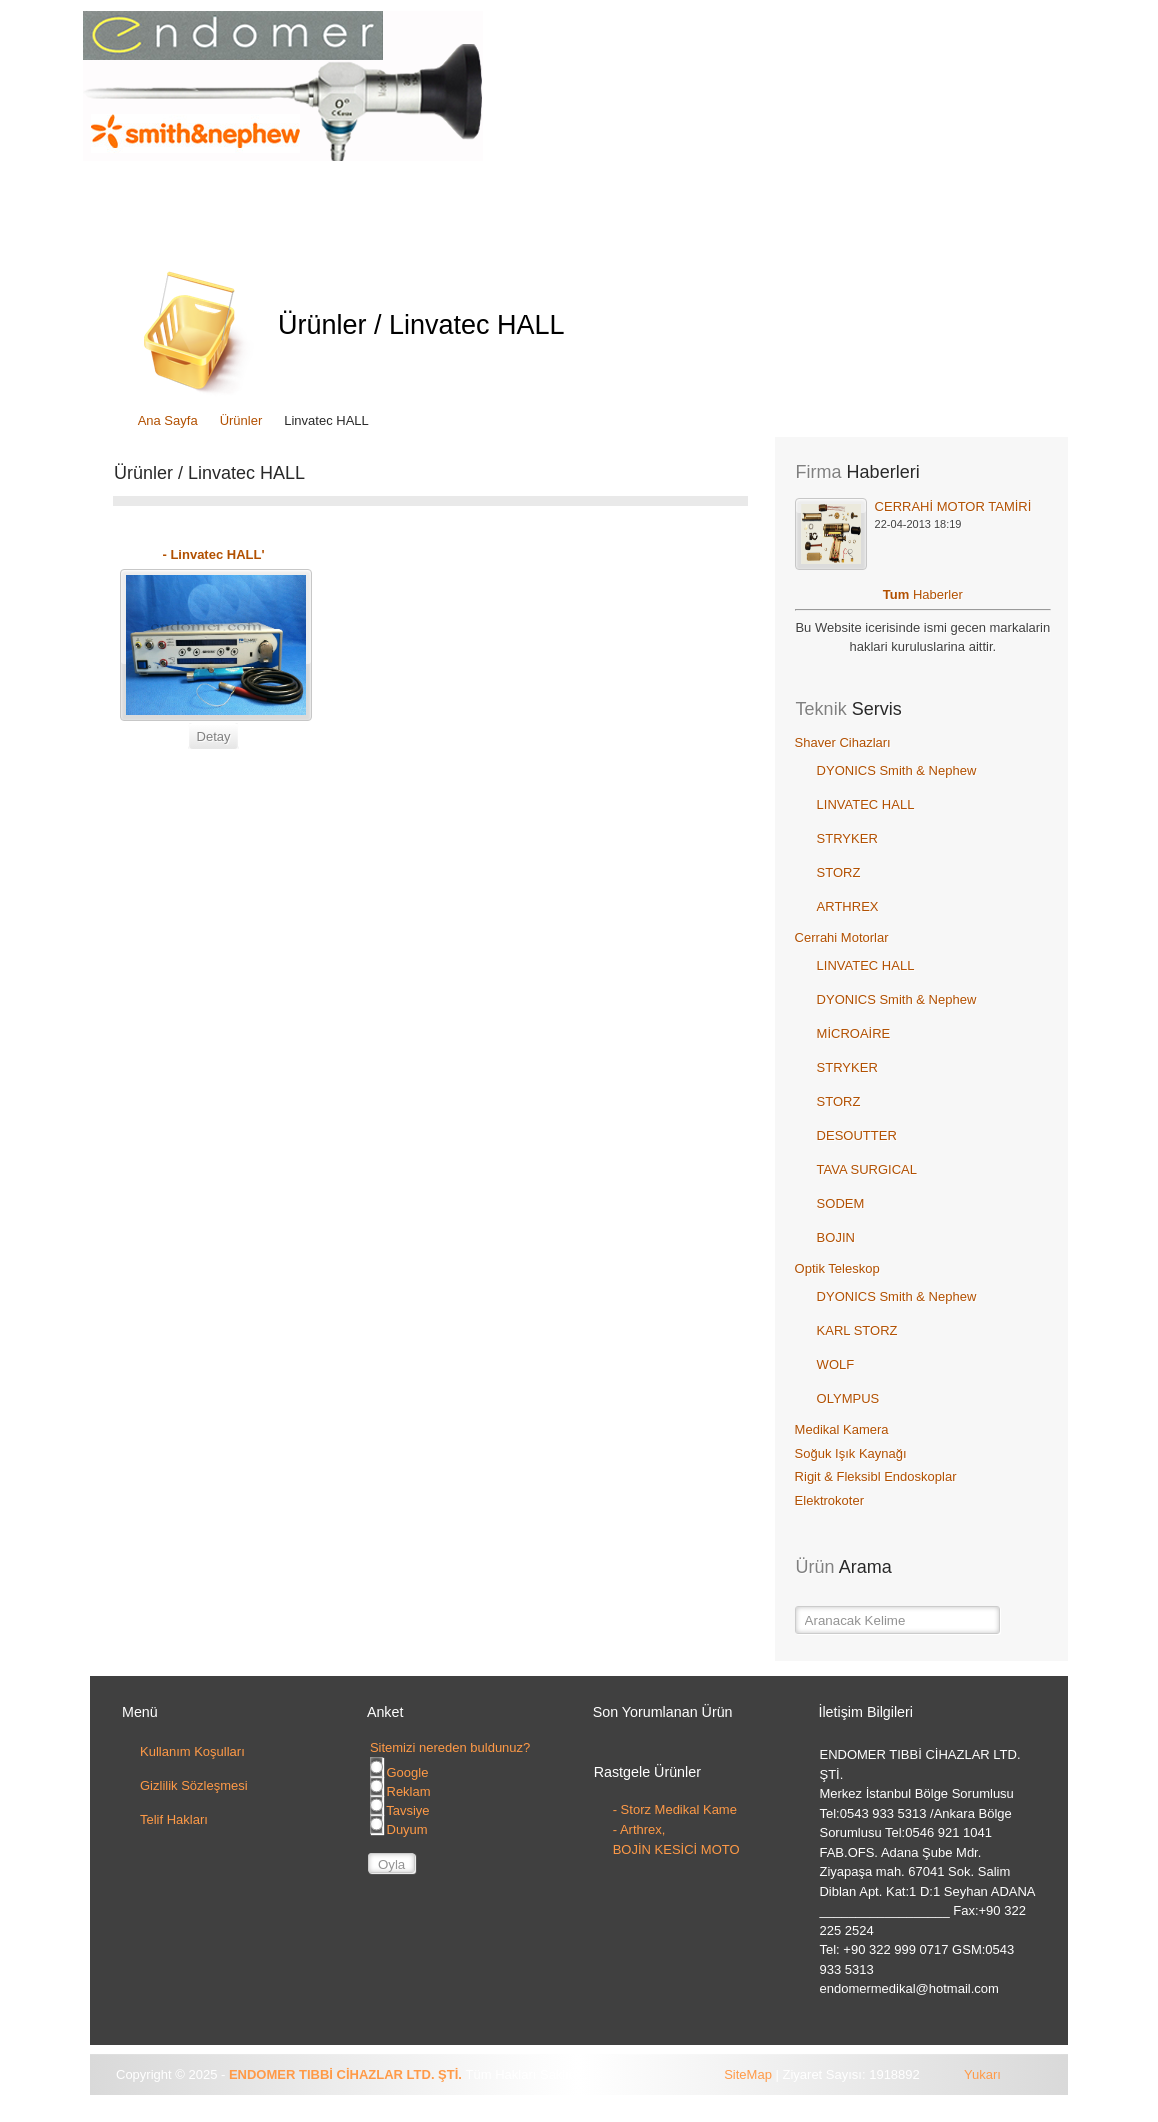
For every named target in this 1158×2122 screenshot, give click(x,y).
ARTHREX (848, 906)
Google (399, 1772)
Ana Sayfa (168, 420)
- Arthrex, (639, 1829)
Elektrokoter (829, 1500)
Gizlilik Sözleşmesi (194, 1785)
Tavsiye (400, 1810)
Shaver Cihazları (843, 742)
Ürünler (241, 420)
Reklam (400, 1791)
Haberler (938, 594)
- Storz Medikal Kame (675, 1809)
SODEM (841, 1203)
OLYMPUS (848, 1398)
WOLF (836, 1364)
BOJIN (836, 1237)
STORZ (839, 872)
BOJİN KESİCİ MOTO (676, 1849)
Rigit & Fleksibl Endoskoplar (876, 1476)
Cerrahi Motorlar (842, 937)
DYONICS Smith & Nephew (897, 770)
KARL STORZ (857, 1330)
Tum (898, 594)
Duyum (399, 1829)
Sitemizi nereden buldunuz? (450, 1747)
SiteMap (748, 2074)
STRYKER (847, 838)
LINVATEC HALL (866, 804)
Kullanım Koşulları (192, 1751)
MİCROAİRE (854, 1033)
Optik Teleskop (837, 1268)
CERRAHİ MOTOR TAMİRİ (953, 506)
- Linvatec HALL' (213, 554)
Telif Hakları (174, 1819)
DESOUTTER (857, 1135)
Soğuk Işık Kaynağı (851, 1453)
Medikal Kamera (842, 1429)
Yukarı (982, 2074)
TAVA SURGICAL (867, 1169)
